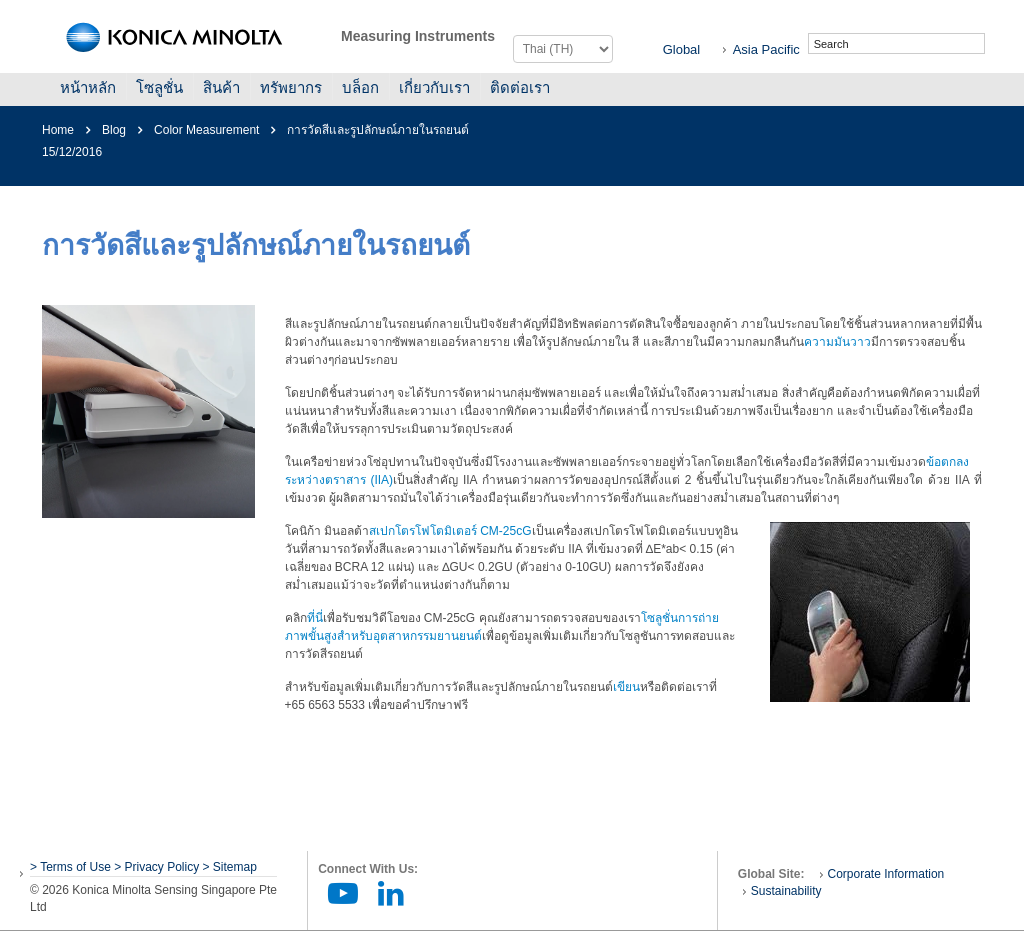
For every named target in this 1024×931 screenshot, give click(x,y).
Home (58, 130)
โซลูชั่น (159, 87)
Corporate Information (886, 874)
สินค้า (221, 87)
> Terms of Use (72, 867)
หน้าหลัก (88, 87)
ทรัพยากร (291, 87)
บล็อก (360, 87)
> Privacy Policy (156, 867)
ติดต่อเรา (520, 87)
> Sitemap (230, 867)
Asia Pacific (766, 49)
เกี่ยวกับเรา (434, 87)
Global (682, 49)
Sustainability (786, 891)
